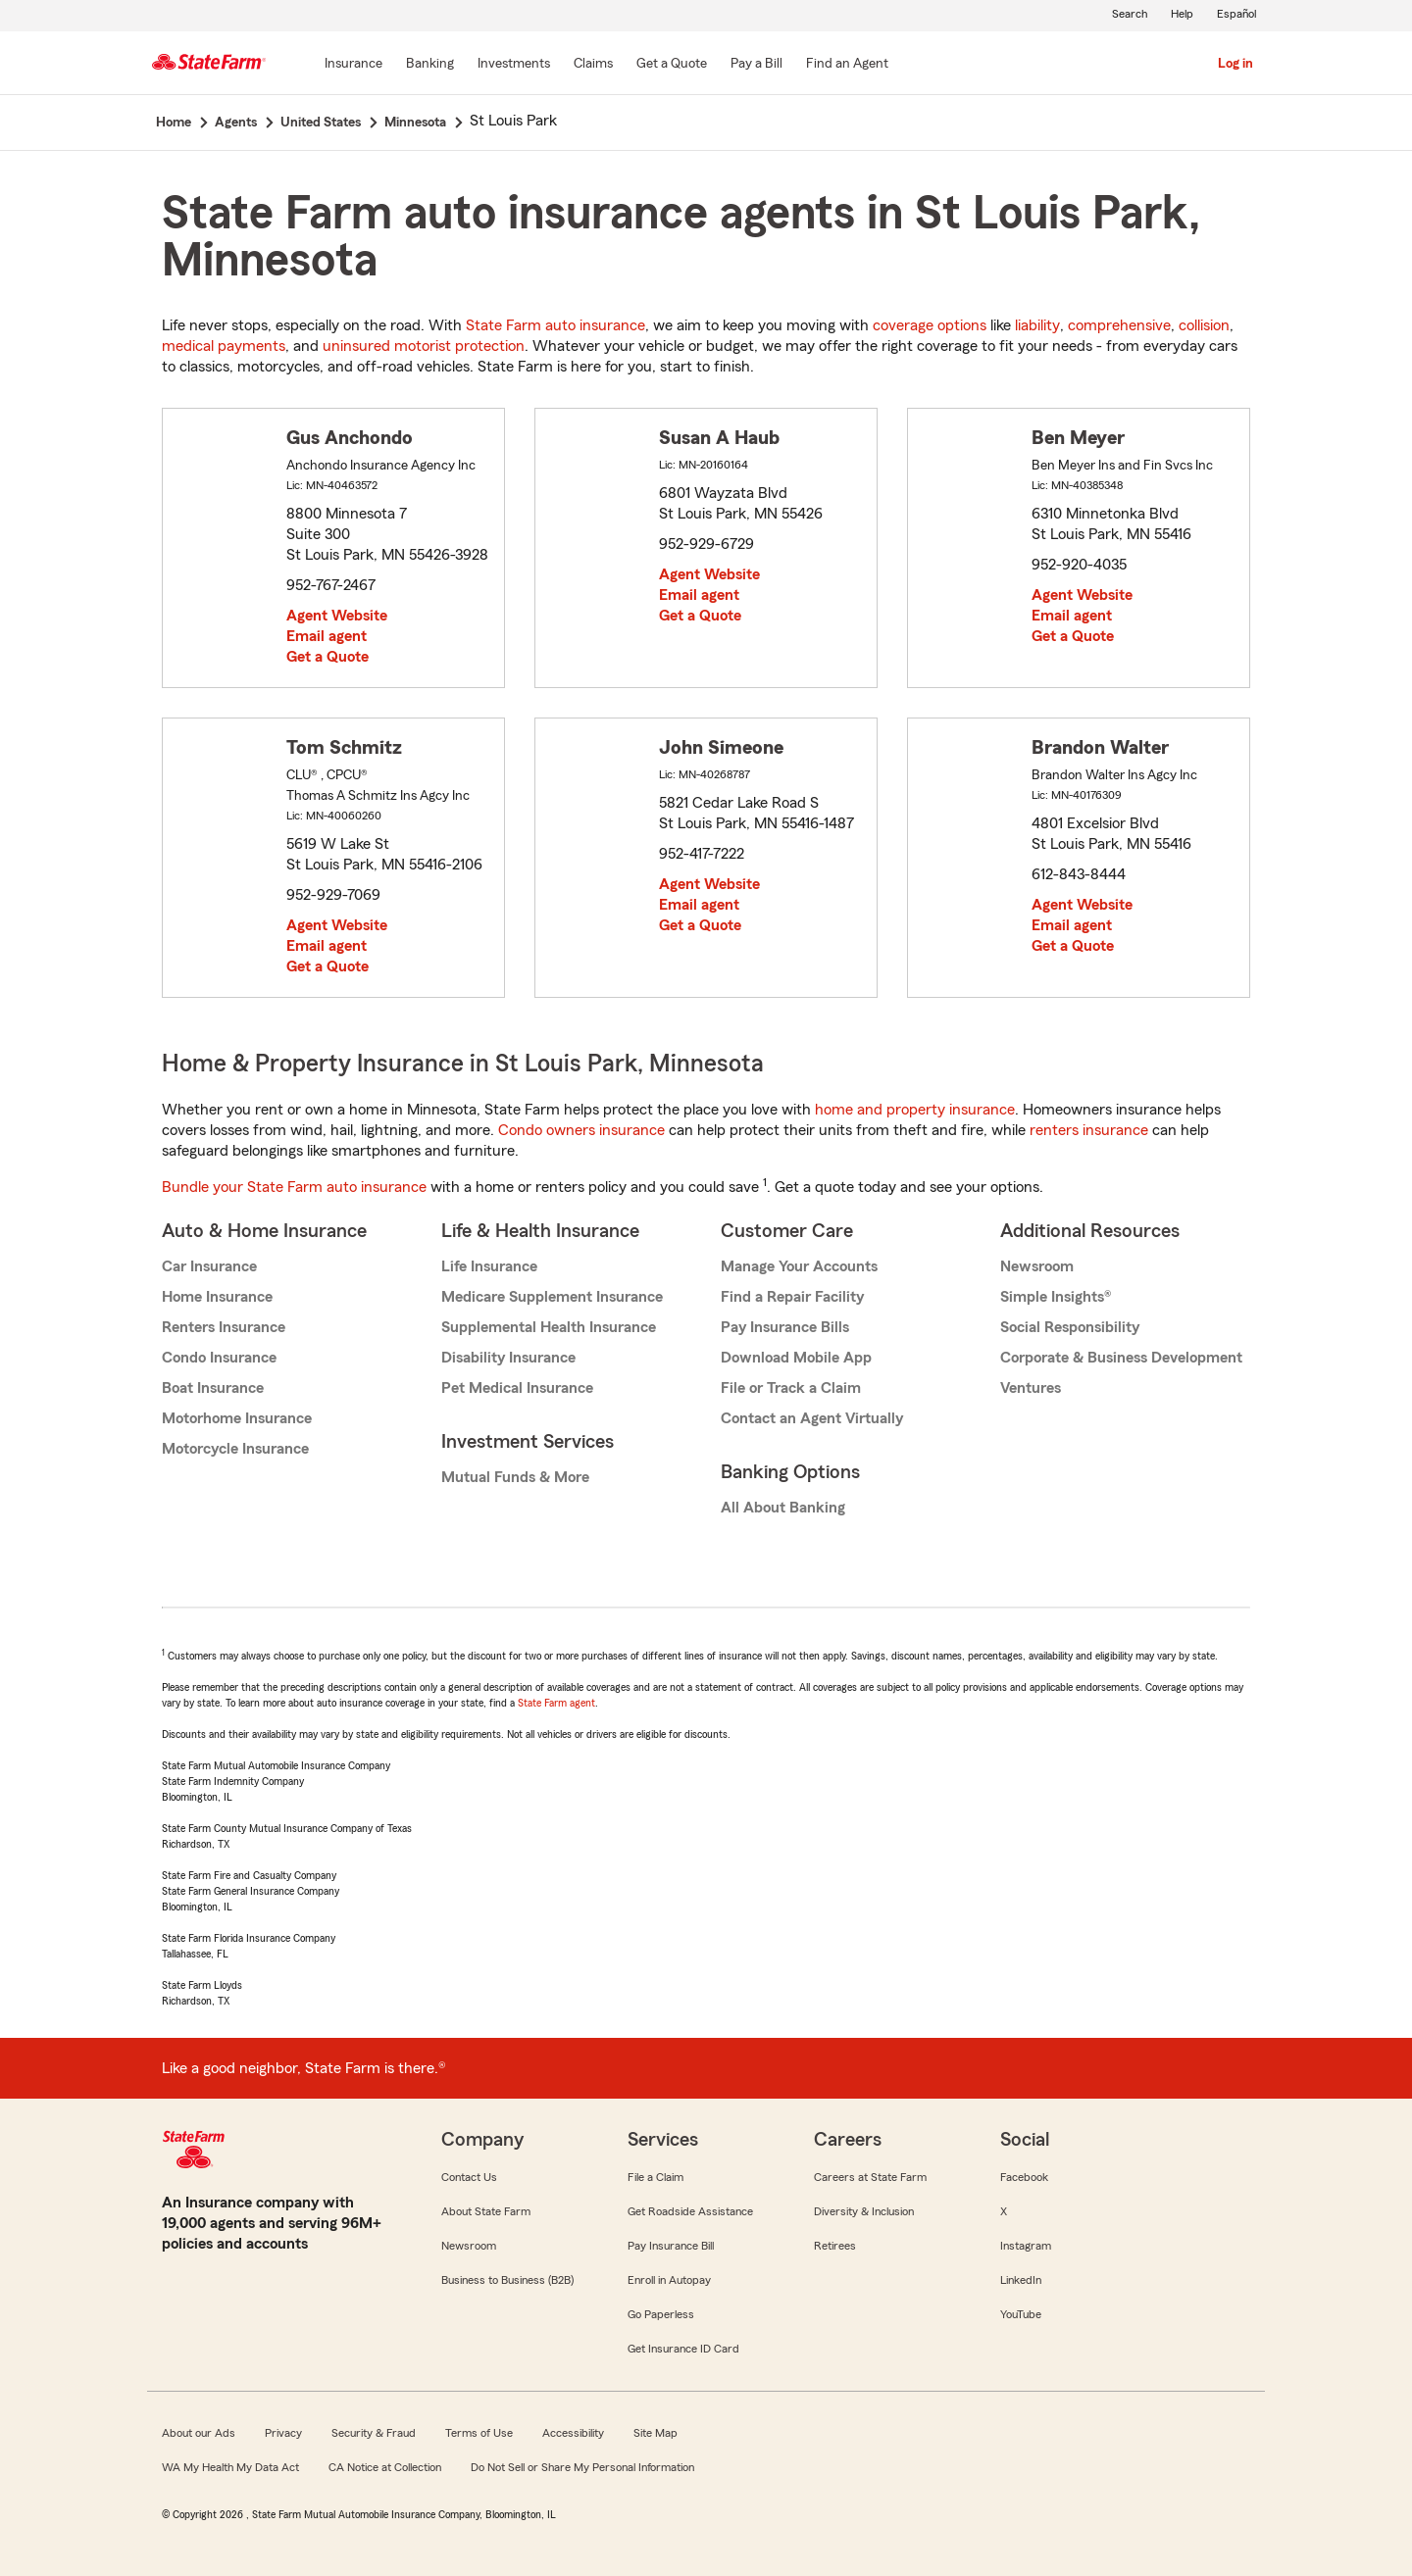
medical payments (223, 346)
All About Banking (783, 1507)
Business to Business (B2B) (507, 2280)
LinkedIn (1020, 2280)
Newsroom (1037, 1266)
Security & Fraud (373, 2433)
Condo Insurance (219, 1357)
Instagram (1025, 2246)
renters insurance (1089, 1130)
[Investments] (514, 64)
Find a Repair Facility (792, 1297)
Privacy (283, 2433)
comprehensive (1119, 325)
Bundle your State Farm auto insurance (294, 1187)
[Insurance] (353, 64)
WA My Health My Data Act (230, 2467)
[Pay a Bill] (756, 64)
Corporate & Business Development (1121, 1357)
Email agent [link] (326, 636)
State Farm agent (556, 1703)
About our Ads (198, 2433)
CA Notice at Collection (384, 2467)
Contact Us (469, 2177)
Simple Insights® (1055, 1297)
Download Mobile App (796, 1357)
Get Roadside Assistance (690, 2211)
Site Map (655, 2433)
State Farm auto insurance (555, 325)
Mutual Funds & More (515, 1477)
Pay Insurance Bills (785, 1327)
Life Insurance (489, 1266)
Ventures (1030, 1388)
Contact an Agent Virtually (812, 1418)
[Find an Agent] (847, 64)
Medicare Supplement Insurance (552, 1297)
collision (1204, 325)
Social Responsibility (1069, 1327)
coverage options (929, 325)
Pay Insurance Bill (671, 2246)
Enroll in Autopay (669, 2280)
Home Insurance (217, 1297)
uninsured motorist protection (424, 346)
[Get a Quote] (671, 64)
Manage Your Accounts (799, 1266)
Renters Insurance (223, 1327)
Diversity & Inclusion (864, 2211)
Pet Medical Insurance (517, 1388)
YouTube (1020, 2314)
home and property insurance (915, 1109)
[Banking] (430, 64)
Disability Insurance (508, 1357)
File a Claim (655, 2177)
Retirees (835, 2246)
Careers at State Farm (870, 2177)
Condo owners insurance (581, 1130)
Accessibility (573, 2433)
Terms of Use (479, 2433)
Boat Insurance (213, 1388)
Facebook (1024, 2177)
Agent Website (336, 615)
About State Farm (485, 2211)
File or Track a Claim (791, 1388)
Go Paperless (661, 2314)
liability (1037, 325)
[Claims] (593, 64)
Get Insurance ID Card (683, 2348)
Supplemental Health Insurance (548, 1327)
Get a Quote (327, 657)
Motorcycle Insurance (235, 1449)
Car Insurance (209, 1266)
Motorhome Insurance (237, 1418)
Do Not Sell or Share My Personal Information (582, 2467)
